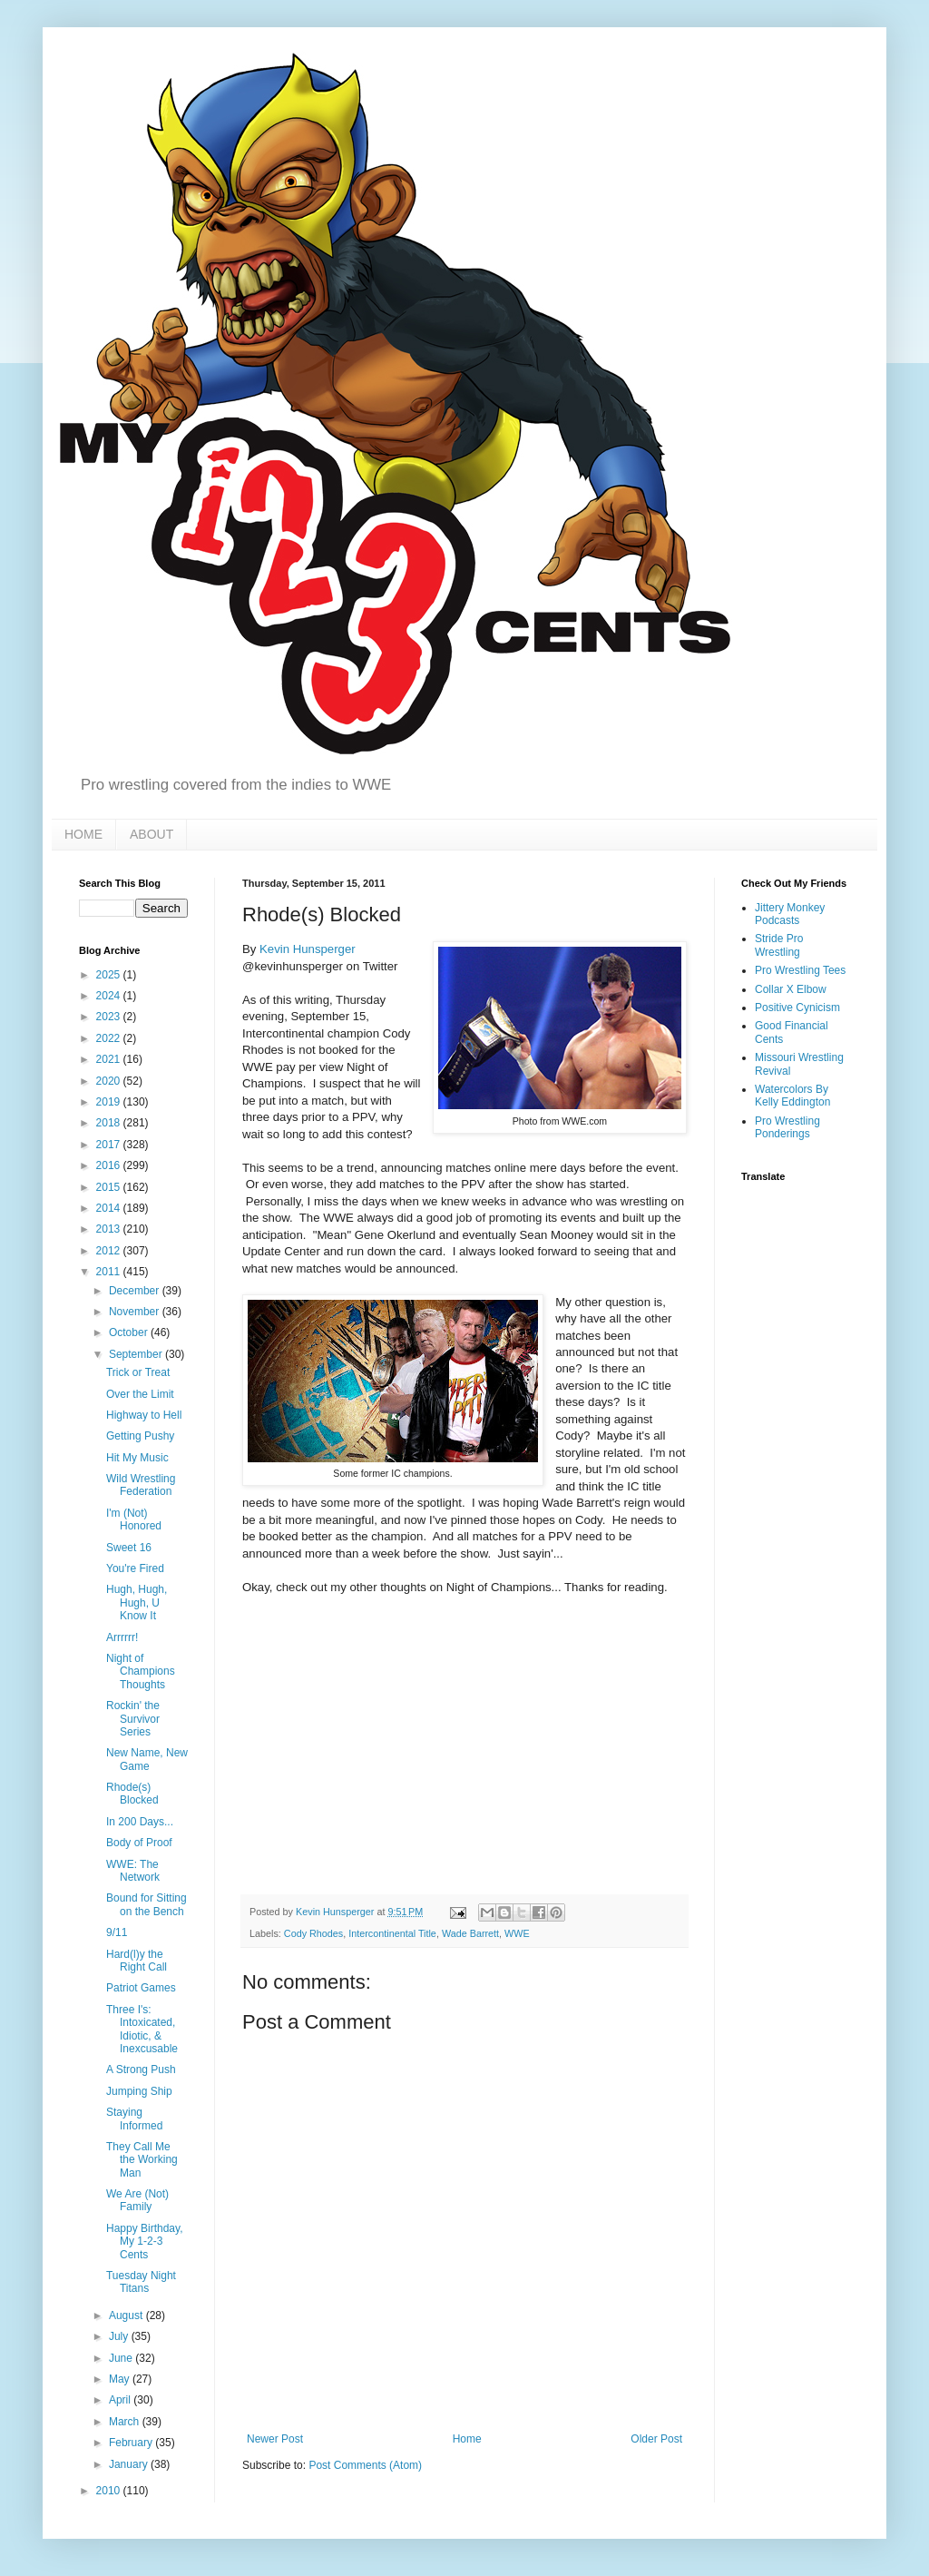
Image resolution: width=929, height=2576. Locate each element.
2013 (109, 1229)
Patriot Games (141, 1987)
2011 (109, 1271)
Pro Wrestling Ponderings (787, 1127)
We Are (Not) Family (137, 2200)
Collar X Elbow (790, 989)
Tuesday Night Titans (141, 2282)
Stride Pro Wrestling (779, 945)
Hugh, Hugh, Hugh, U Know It (136, 1602)
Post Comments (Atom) (365, 2465)
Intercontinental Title (392, 1933)
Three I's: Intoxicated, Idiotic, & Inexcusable (142, 2029)
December (135, 1290)
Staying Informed (134, 2118)
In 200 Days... (139, 1821)
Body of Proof (139, 1842)
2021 (109, 1059)
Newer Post (275, 2439)
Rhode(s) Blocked (132, 1793)
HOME (83, 834)
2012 (109, 1250)
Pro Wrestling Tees (800, 970)
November (135, 1311)
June (122, 2358)
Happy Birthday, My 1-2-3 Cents (144, 2241)
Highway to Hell (143, 1415)
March (125, 2421)
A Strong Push (141, 2069)
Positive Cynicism (797, 1007)
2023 (109, 1016)
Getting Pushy (140, 1436)
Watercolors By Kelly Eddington (792, 1095)
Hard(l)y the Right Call (136, 1960)
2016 (109, 1165)
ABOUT (151, 834)
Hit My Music (137, 1457)
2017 (109, 1144)
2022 (109, 1038)
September (137, 1354)
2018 (109, 1122)
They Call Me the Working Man (142, 2159)
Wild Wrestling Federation (140, 1485)
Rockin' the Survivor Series (133, 1718)
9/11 (116, 1932)
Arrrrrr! (122, 1637)
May (120, 2379)
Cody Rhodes (313, 1933)
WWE (517, 1933)
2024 (109, 995)
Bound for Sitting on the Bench (146, 1904)
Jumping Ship (139, 2091)
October (130, 1332)
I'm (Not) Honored (133, 1519)
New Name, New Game (147, 1759)
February (132, 2442)
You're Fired (135, 1568)
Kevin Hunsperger (307, 949)
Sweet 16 (129, 1547)
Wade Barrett (470, 1933)
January (130, 2464)
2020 (109, 1081)
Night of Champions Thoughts (140, 1671)
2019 (109, 1102)
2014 (109, 1208)
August (127, 2315)
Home (467, 2439)
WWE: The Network (133, 1870)
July (120, 2336)
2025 (109, 974)
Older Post (656, 2439)
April (121, 2400)
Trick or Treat (138, 1372)
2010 (109, 2490)
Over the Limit (140, 1394)
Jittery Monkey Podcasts (790, 914)
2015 (109, 1187)
